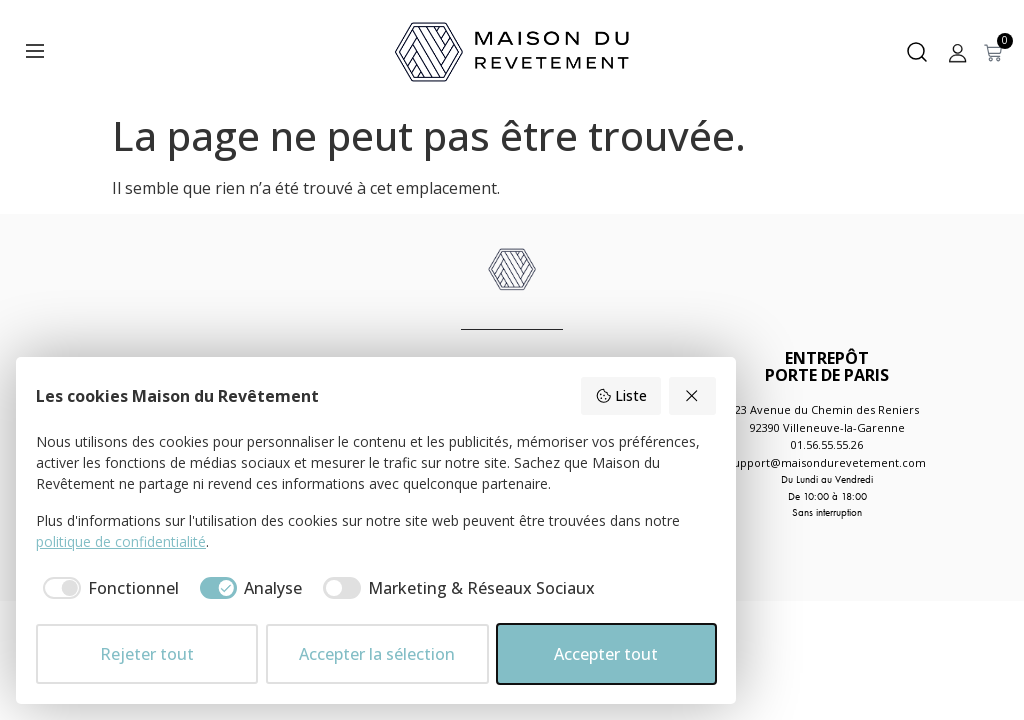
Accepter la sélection (377, 654)
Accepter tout (606, 654)
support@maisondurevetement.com (827, 462)
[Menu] (35, 51)
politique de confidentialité (121, 541)
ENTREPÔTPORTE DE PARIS (827, 366)
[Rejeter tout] (693, 396)
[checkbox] (107, 588)
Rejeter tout (147, 654)
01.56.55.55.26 (827, 444)
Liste (621, 395)
